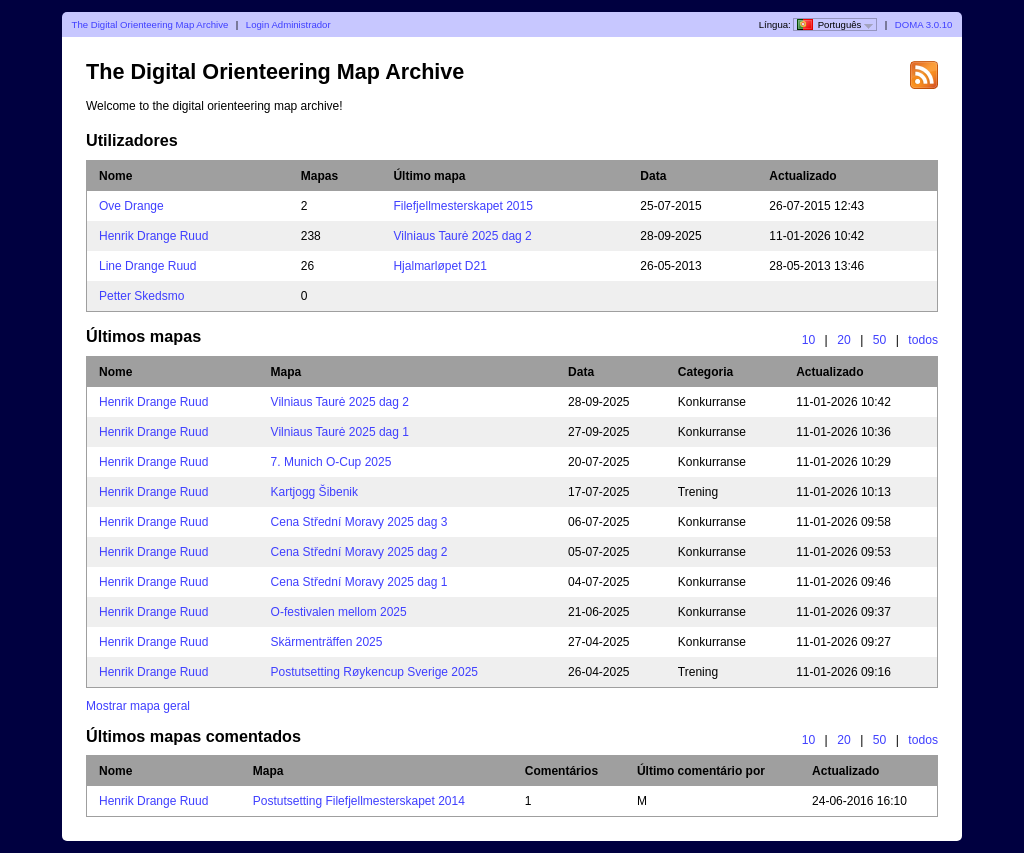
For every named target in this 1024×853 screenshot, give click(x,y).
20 (844, 340)
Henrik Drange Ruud (153, 236)
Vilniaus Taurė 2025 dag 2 (462, 236)
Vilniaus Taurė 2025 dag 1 (340, 432)
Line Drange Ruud (147, 266)
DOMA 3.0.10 (924, 24)
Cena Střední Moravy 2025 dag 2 (359, 552)
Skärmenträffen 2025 (327, 642)
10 (809, 340)
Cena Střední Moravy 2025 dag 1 (359, 582)
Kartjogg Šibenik (314, 492)
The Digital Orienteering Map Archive (150, 24)
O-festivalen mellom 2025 (339, 612)
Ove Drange (131, 206)
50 (880, 340)
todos (923, 340)
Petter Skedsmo (141, 296)
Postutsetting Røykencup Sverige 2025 (374, 672)
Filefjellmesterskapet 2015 (462, 206)
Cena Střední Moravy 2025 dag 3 (359, 522)
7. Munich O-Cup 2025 (331, 462)
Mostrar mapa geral (138, 706)
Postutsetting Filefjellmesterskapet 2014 (359, 801)
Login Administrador (288, 24)
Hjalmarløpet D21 (439, 266)
